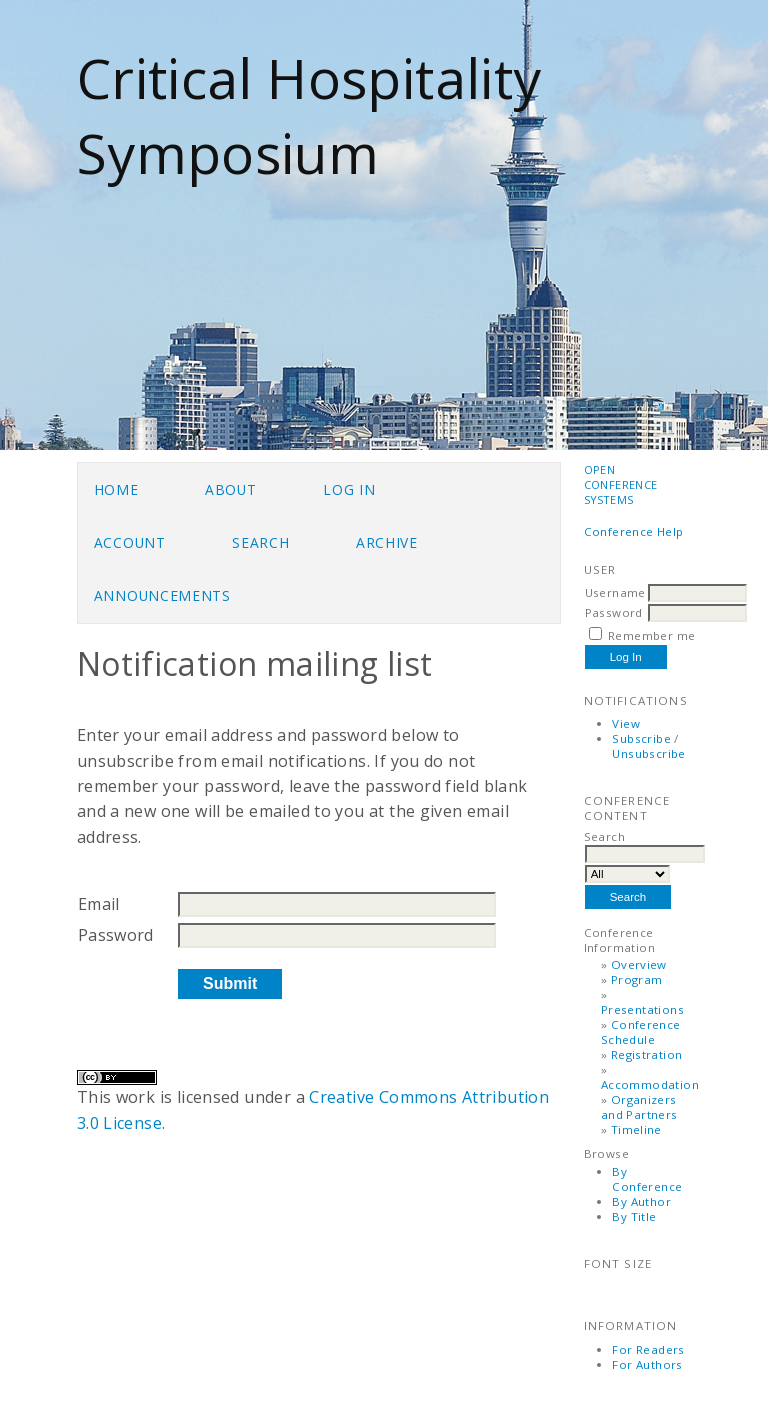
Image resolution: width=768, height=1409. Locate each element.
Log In (349, 489)
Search (260, 542)
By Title (634, 1216)
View (626, 723)
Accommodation (650, 1084)
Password (614, 612)
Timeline (636, 1129)
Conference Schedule (641, 1032)
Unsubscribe (648, 753)
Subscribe (641, 738)
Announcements (162, 595)
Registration (647, 1054)
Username (615, 592)
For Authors (647, 1364)
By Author (641, 1201)
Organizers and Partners (639, 1107)
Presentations (642, 1009)
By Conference (647, 1179)
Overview (639, 964)
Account (130, 542)
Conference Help (634, 531)
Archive (387, 542)
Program (637, 979)
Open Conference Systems (621, 484)
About (230, 489)
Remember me (651, 635)
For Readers (648, 1349)
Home (116, 489)
